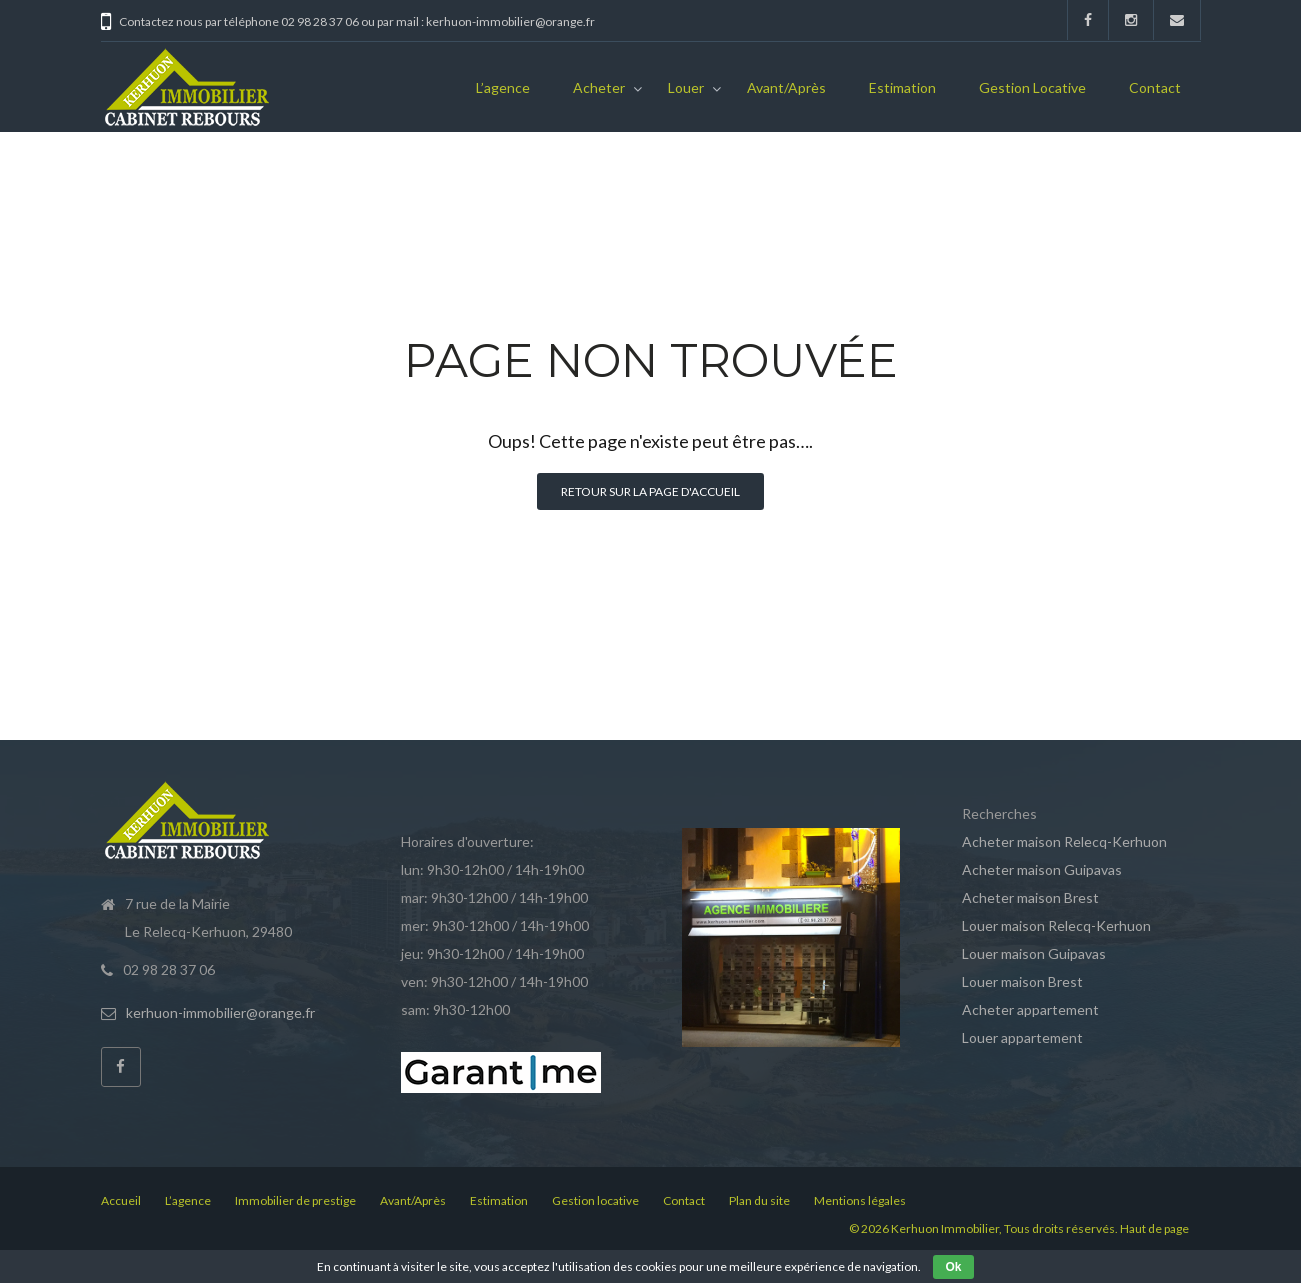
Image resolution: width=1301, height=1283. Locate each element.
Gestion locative (1032, 87)
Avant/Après (786, 87)
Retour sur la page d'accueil (650, 491)
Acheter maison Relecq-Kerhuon (1064, 841)
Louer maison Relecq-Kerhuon (1056, 925)
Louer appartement (1022, 1037)
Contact (1155, 87)
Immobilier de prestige (295, 1200)
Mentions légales (860, 1200)
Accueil (121, 1200)
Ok (953, 1267)
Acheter (599, 87)
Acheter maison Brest (1030, 897)
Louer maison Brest (1022, 981)
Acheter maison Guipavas (1042, 869)
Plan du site (759, 1200)
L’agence (503, 87)
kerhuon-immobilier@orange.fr (220, 1012)
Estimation (902, 87)
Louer (686, 87)
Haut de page (1154, 1228)
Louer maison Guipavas (1034, 953)
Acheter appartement (1030, 1009)
